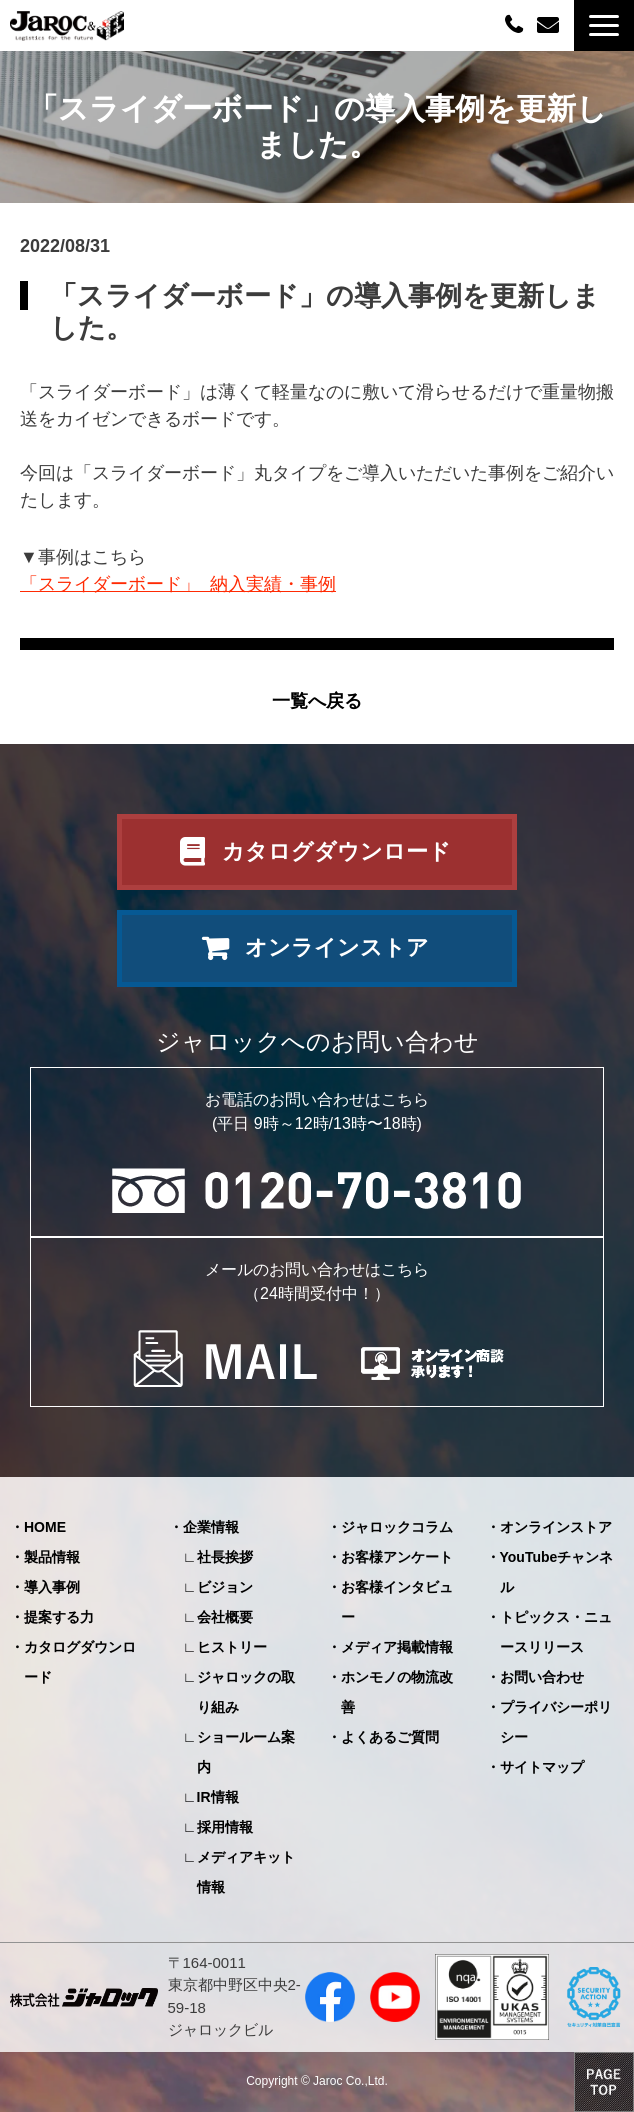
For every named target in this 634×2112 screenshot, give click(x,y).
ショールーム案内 (246, 1752)
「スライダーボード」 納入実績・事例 (178, 584)
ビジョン (225, 1587)
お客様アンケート (397, 1557)
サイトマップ (542, 1767)
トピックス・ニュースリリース (556, 1632)
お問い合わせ (550, 25)
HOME (45, 1527)
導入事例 (52, 1587)
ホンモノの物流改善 (397, 1692)
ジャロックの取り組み (246, 1692)
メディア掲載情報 (397, 1647)
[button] (604, 25)
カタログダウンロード (336, 851)
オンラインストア (337, 947)
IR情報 (218, 1797)
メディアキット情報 (246, 1872)
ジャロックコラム (397, 1527)
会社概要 (225, 1617)
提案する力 (59, 1617)
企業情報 (211, 1527)
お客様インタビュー (397, 1602)
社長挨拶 (225, 1557)
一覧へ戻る (317, 701)
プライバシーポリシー (556, 1722)
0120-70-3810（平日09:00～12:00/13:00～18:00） (516, 23)
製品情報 (52, 1557)
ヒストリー (232, 1647)
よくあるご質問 (390, 1737)
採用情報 (225, 1827)
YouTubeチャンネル (557, 1572)
